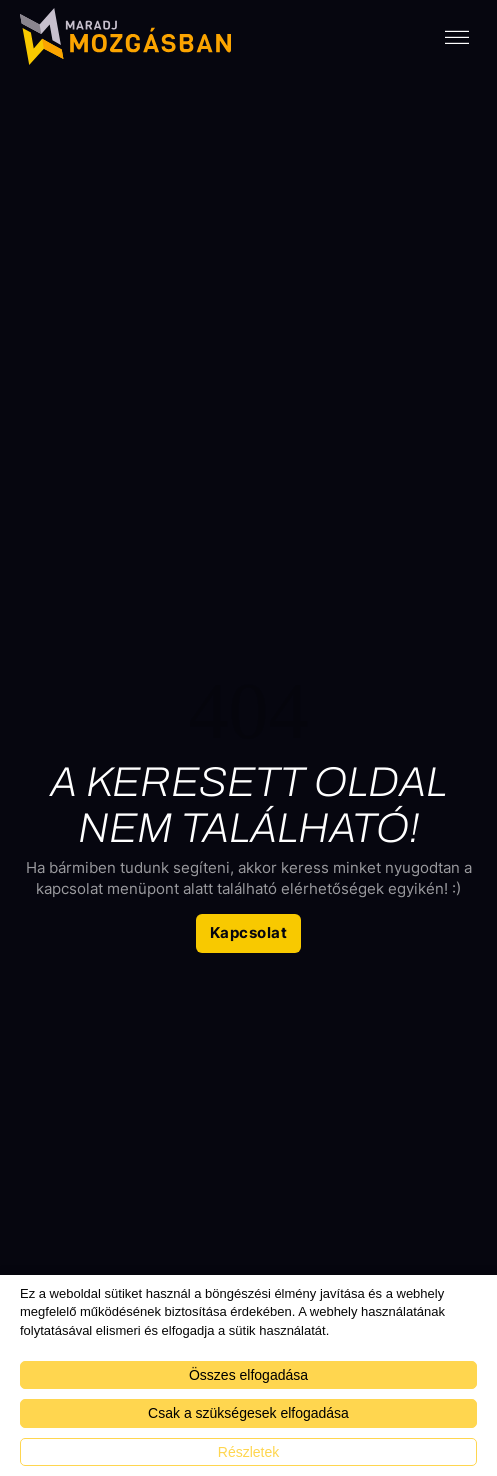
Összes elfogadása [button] (248, 1375)
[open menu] (457, 38)
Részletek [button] (248, 1452)
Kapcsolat (249, 932)
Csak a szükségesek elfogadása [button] (248, 1413)
